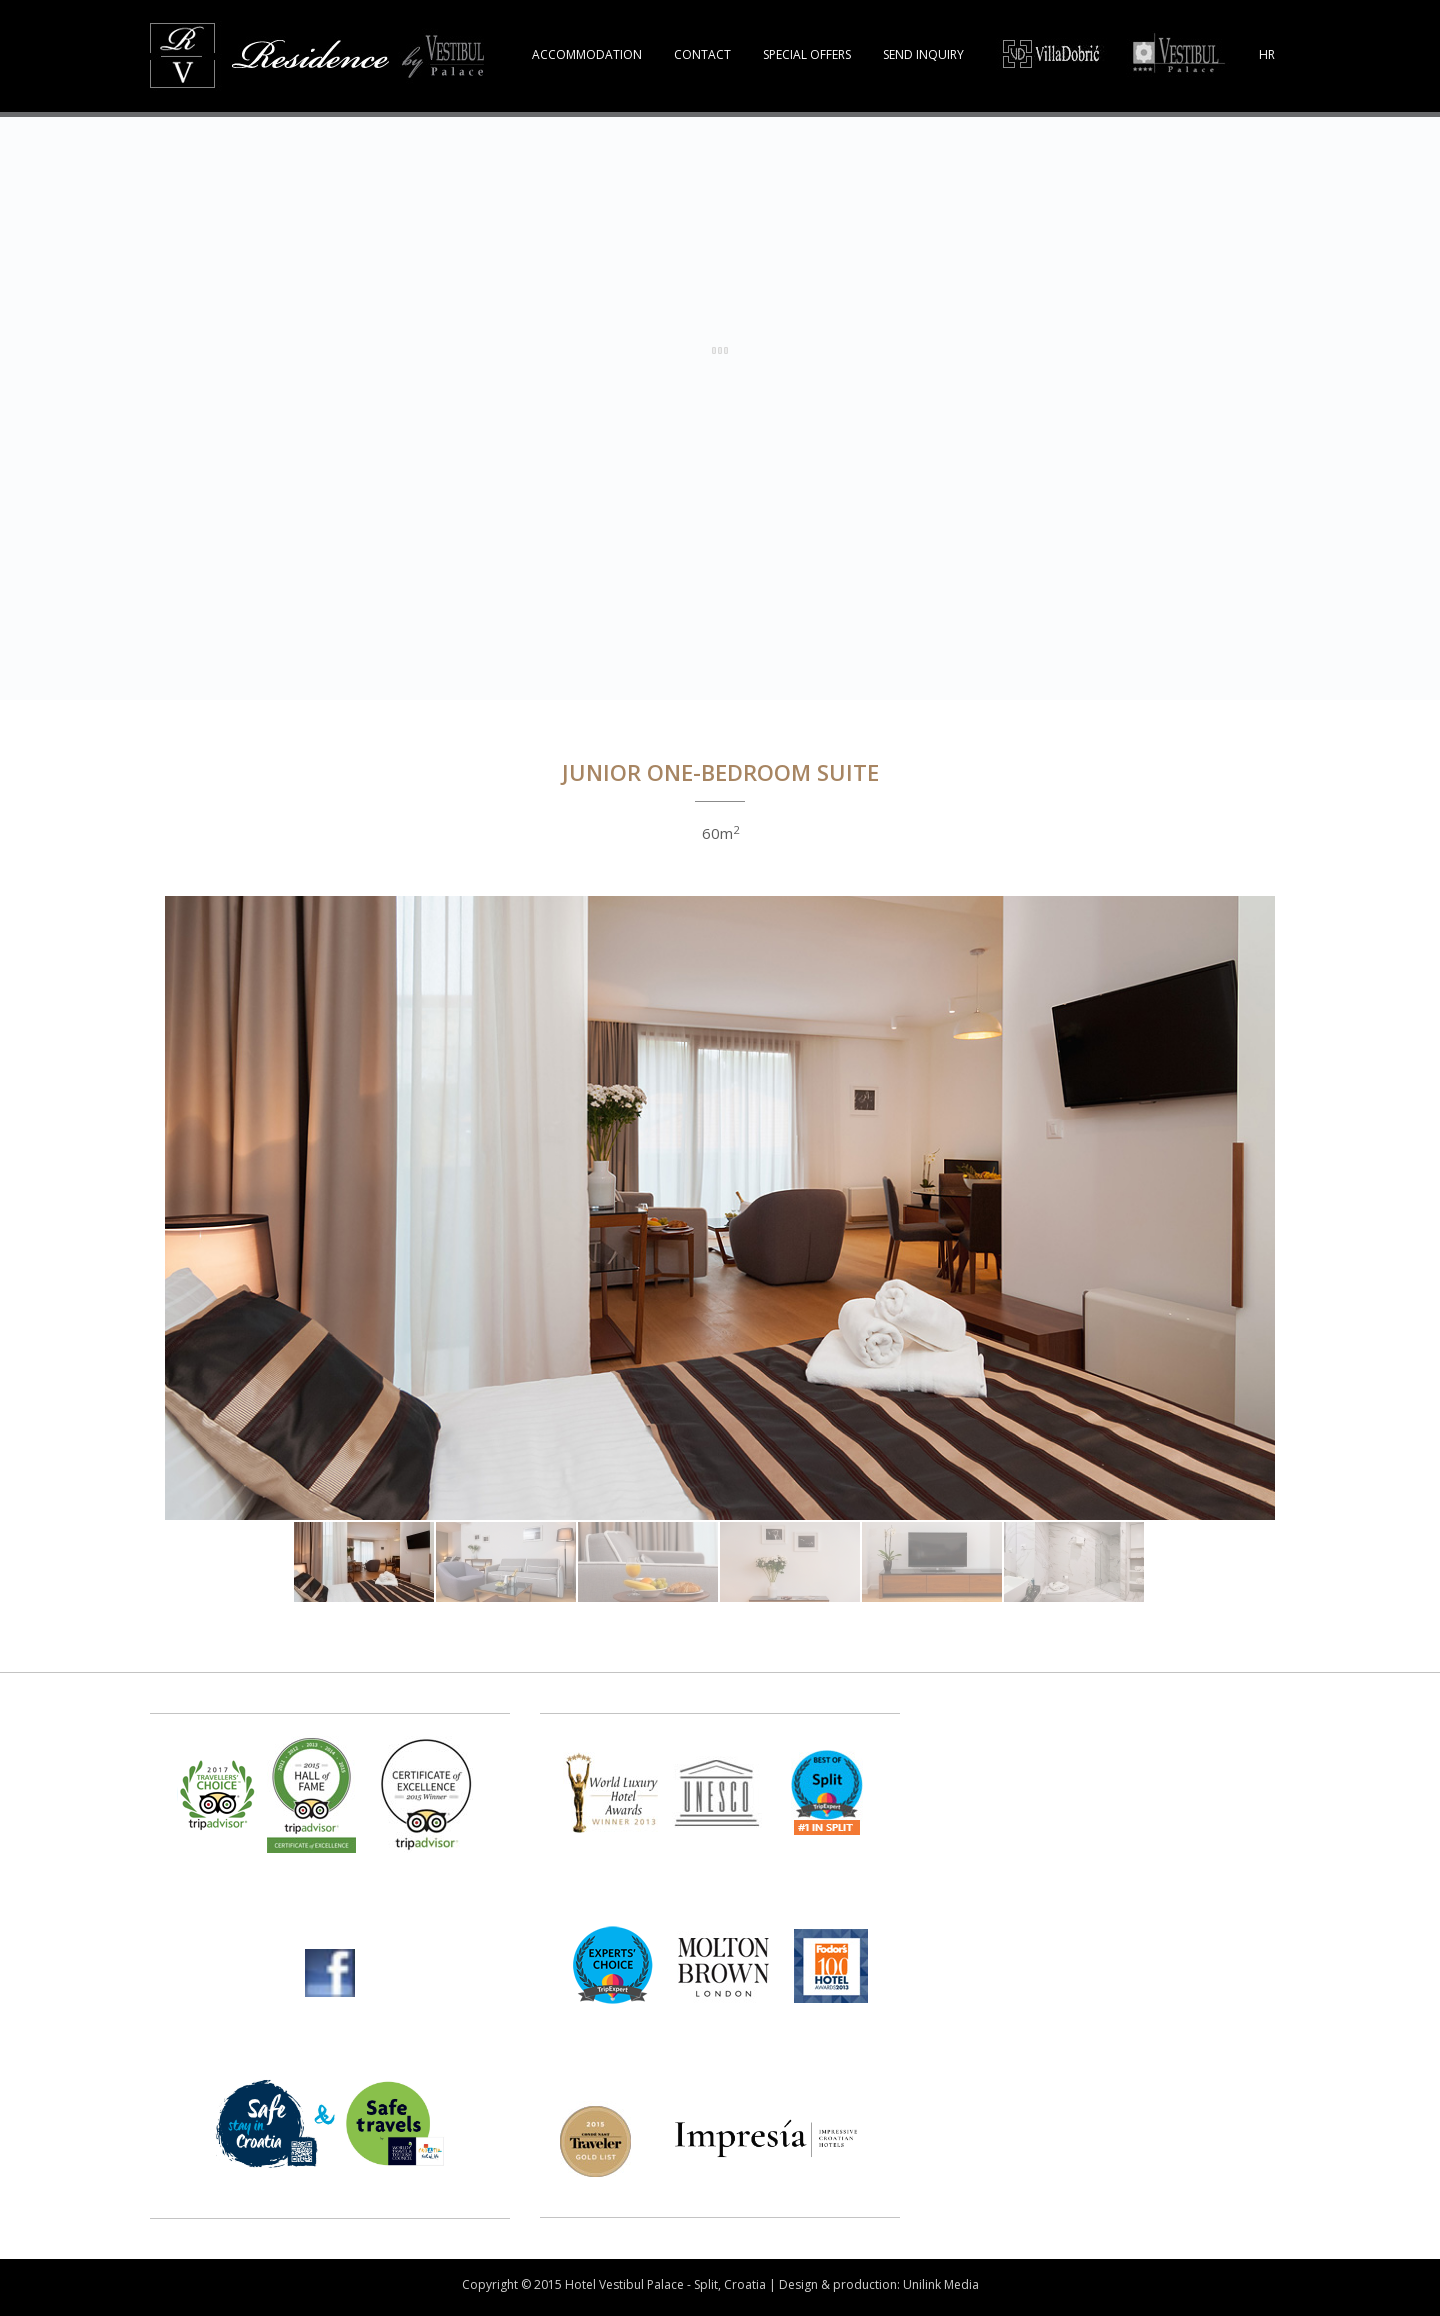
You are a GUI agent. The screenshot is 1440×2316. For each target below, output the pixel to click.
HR (1267, 54)
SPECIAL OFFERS (807, 54)
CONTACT (702, 54)
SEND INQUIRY (923, 54)
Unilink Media (941, 2284)
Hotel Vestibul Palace (624, 2284)
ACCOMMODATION (587, 54)
